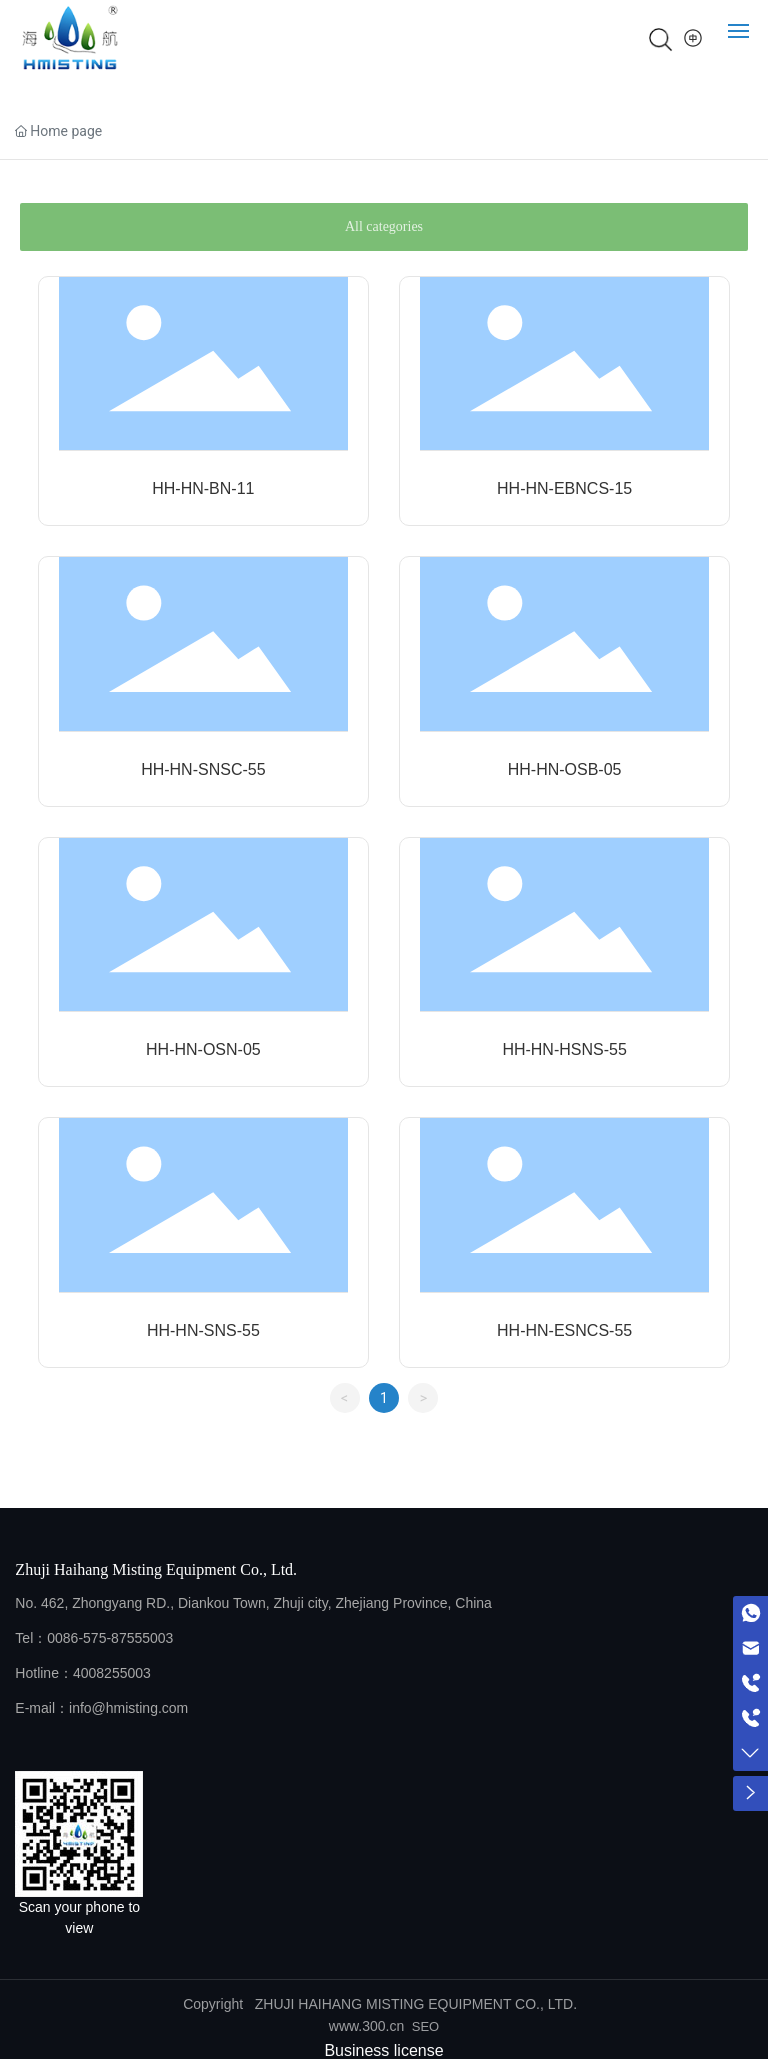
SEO (425, 2026)
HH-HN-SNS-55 (203, 1330)
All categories (384, 226)
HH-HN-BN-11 (203, 488)
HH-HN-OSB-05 (565, 769)
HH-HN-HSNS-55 (564, 1049)
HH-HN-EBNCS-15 (564, 488)
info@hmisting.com (128, 1708)
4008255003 (112, 1673)
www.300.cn (366, 2026)
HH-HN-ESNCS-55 (564, 1330)
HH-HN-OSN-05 (203, 1049)
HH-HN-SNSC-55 (203, 769)
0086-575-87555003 (110, 1638)
